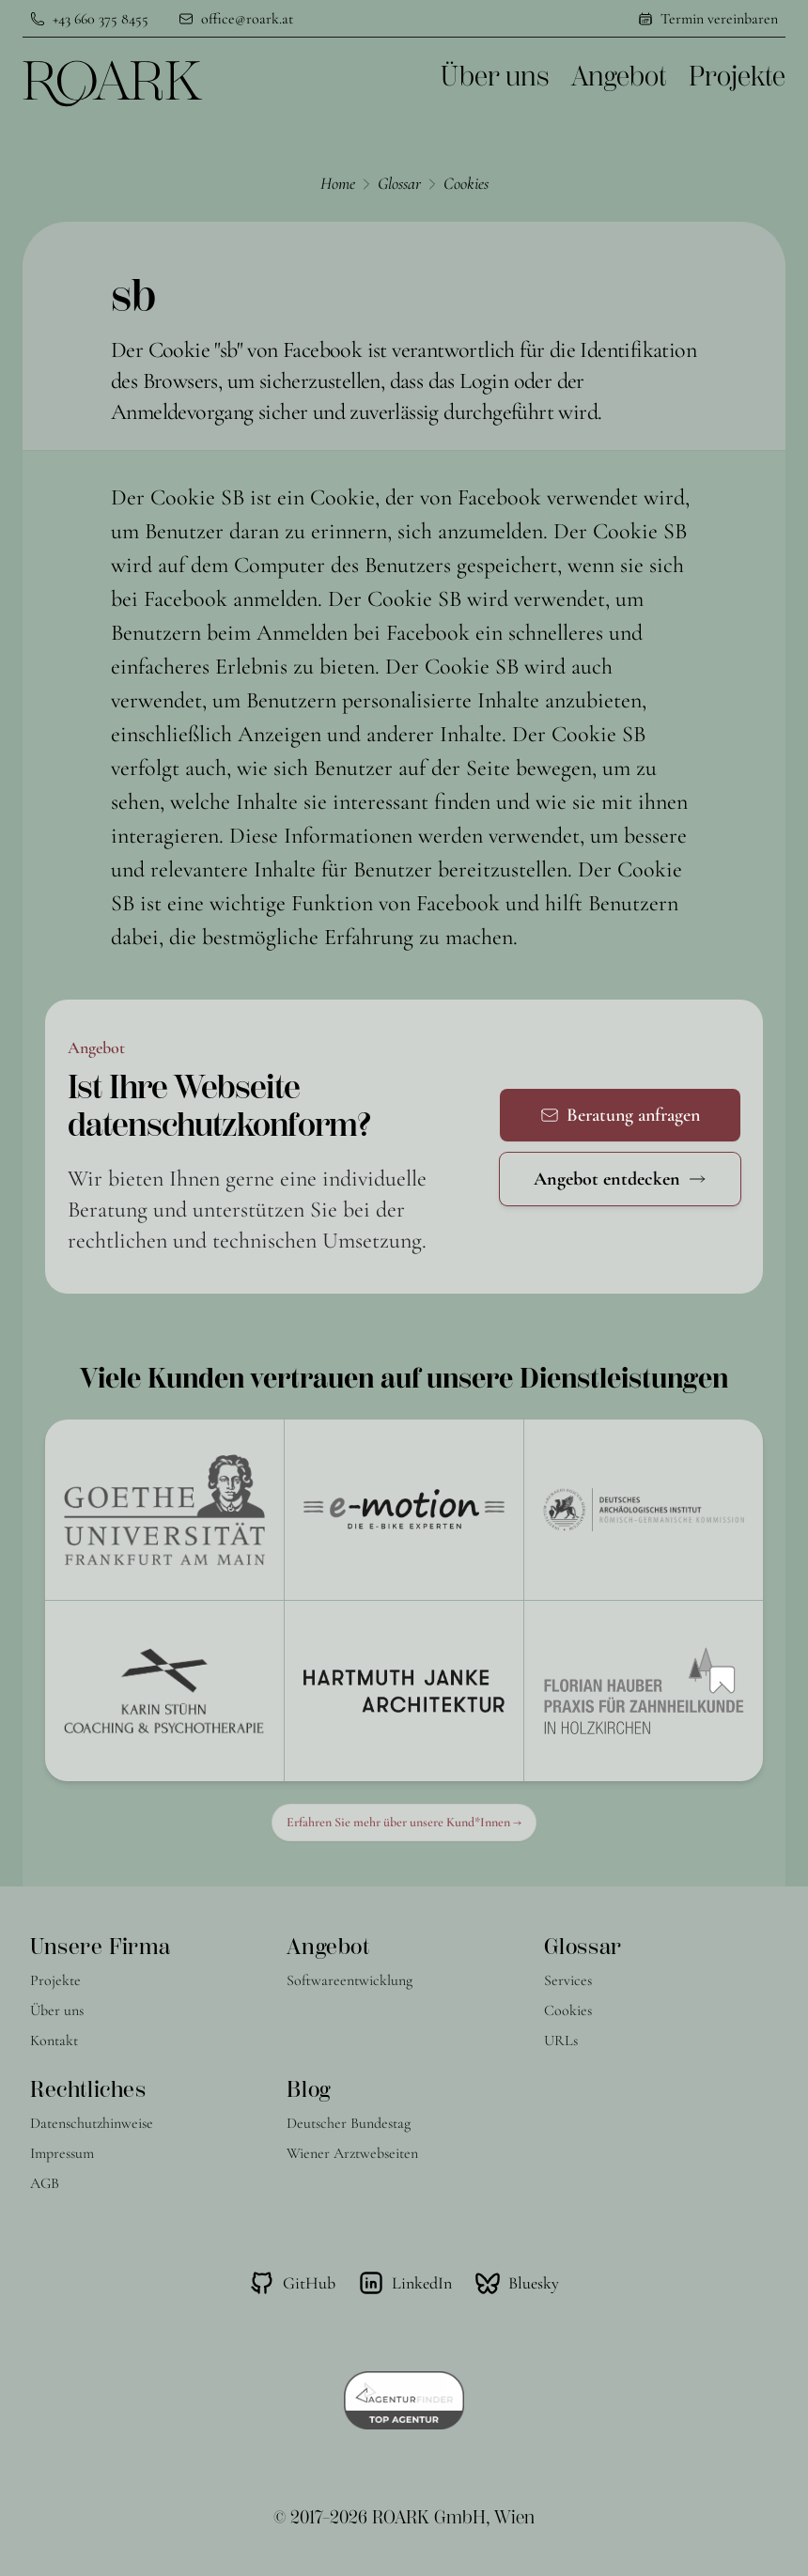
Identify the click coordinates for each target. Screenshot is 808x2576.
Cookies (466, 183)
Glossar (399, 183)
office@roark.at (247, 18)
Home (337, 183)
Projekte (737, 76)
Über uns (495, 76)
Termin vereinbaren (719, 18)
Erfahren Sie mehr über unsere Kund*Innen (404, 1822)
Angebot (618, 76)
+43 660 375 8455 (100, 18)
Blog (308, 2089)
